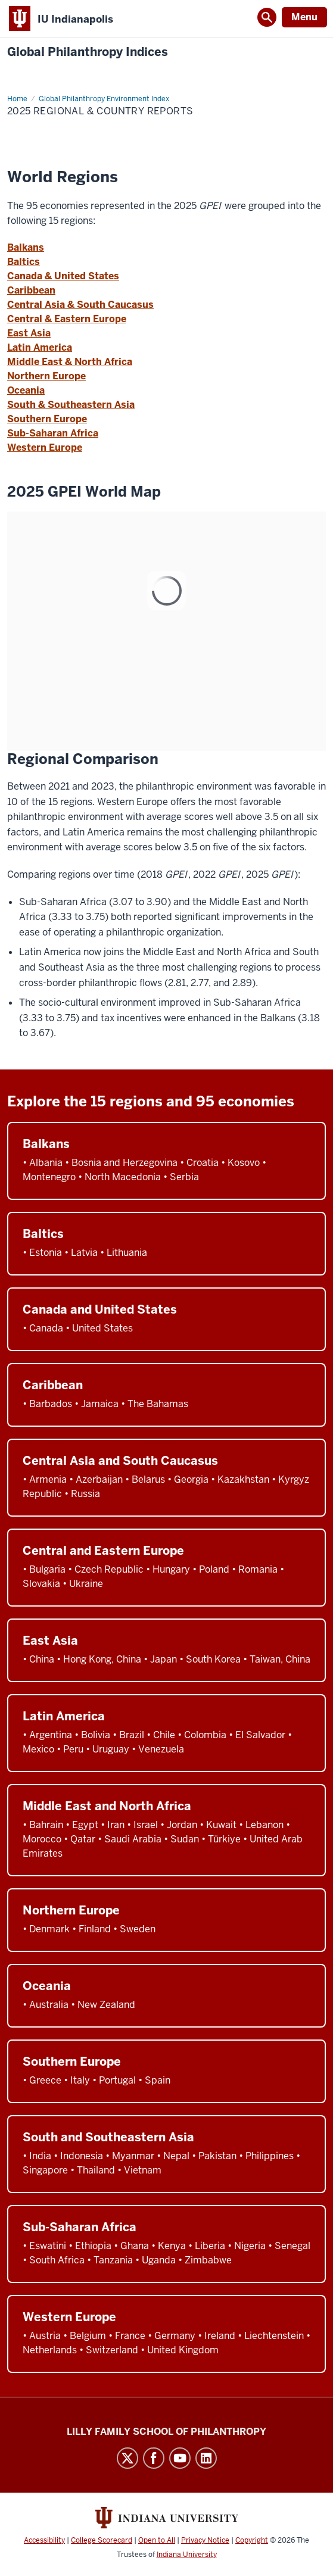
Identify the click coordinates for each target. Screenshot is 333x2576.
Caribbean (31, 290)
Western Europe (44, 447)
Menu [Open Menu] (304, 17)
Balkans (25, 247)
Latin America (39, 347)
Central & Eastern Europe (66, 319)
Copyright (251, 2540)
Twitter (127, 2458)
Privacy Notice (205, 2540)
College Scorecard (101, 2540)
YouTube (180, 2458)
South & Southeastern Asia (71, 404)
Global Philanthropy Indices (87, 52)
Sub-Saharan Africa (52, 433)
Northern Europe (46, 376)
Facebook (153, 2458)
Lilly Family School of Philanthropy (166, 2431)
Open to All (156, 2540)
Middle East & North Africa (69, 361)
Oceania (26, 390)
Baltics (23, 261)
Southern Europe (47, 419)
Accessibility (44, 2540)
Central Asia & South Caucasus (80, 304)
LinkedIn (206, 2458)
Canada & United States (63, 276)
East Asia (29, 333)
